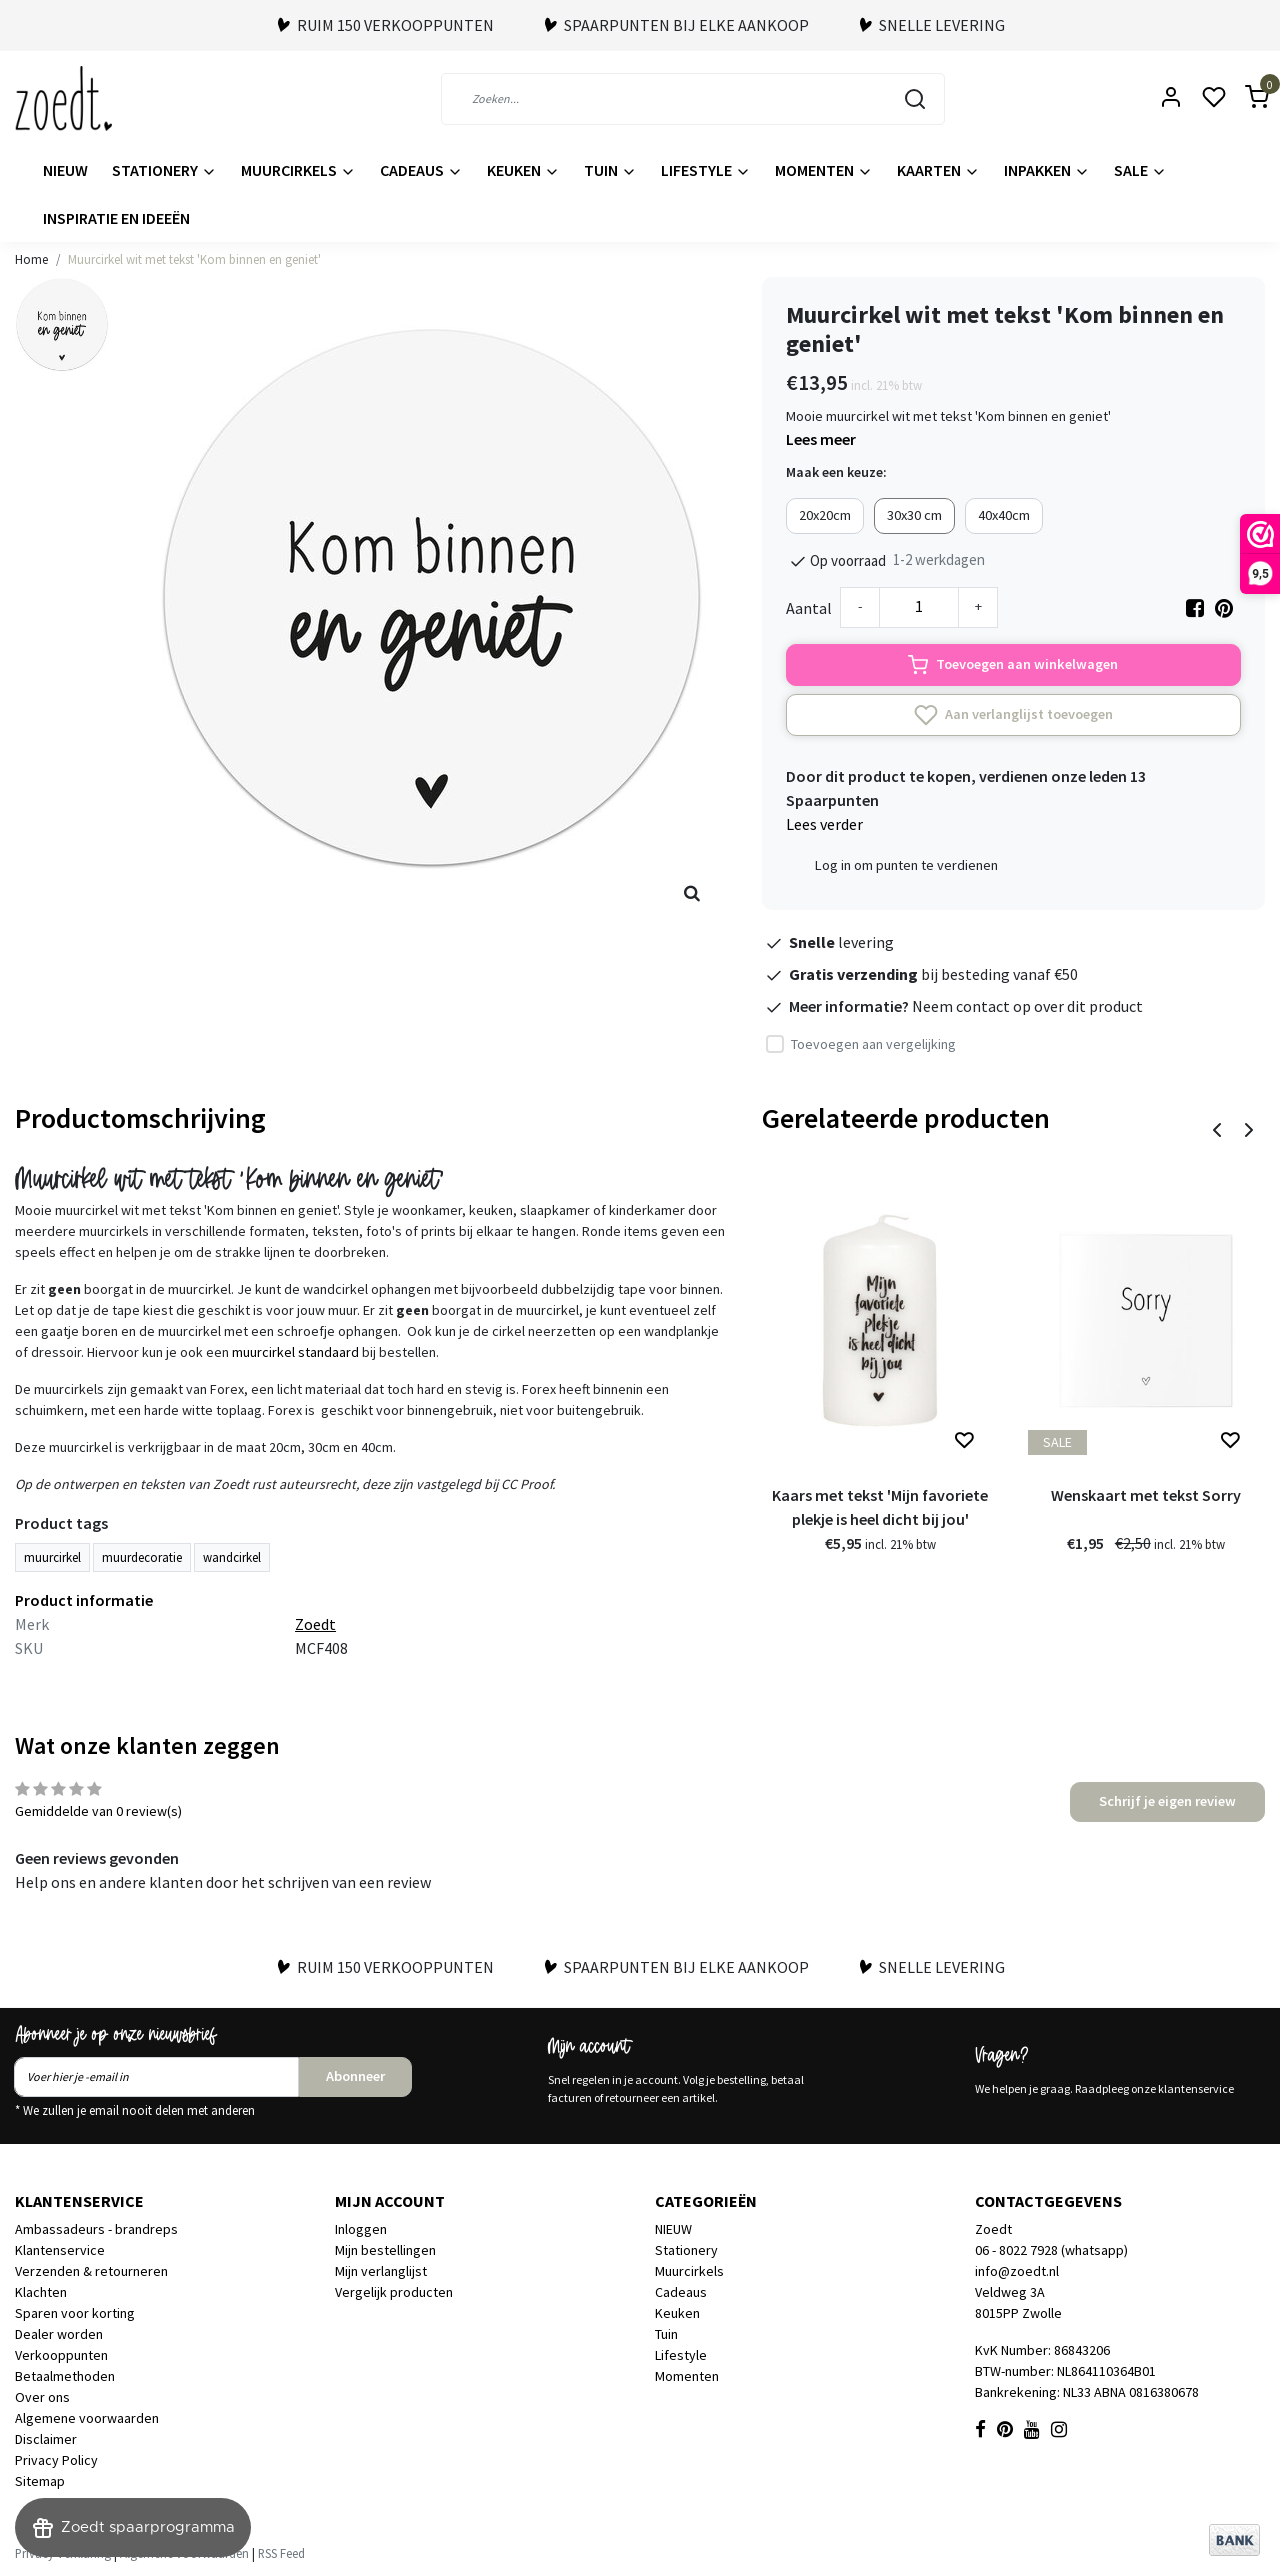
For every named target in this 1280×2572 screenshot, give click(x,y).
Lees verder (824, 824)
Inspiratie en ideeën (116, 218)
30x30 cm (914, 515)
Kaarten (938, 170)
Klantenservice (60, 2250)
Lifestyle (706, 170)
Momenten (824, 170)
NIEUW (65, 170)
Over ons (42, 2397)
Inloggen (361, 2229)
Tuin (610, 170)
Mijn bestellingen (385, 2250)
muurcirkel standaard (295, 1352)
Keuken (523, 170)
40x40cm (1004, 515)
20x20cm (825, 515)
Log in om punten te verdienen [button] (906, 865)
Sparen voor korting (75, 2313)
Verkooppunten (61, 2355)
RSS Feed (281, 2553)
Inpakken (1047, 170)
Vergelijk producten (394, 2292)
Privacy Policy (56, 2460)
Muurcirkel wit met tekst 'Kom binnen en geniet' (194, 259)
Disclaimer (46, 2439)
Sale (1140, 170)
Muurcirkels (298, 170)
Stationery (164, 170)
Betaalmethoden (65, 2376)
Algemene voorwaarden (87, 2418)
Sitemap (40, 2481)
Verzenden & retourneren (91, 2271)
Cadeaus (421, 170)
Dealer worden (59, 2334)
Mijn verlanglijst (381, 2271)
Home (31, 259)
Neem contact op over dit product (1027, 1006)
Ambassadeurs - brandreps (96, 2229)
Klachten (41, 2292)
